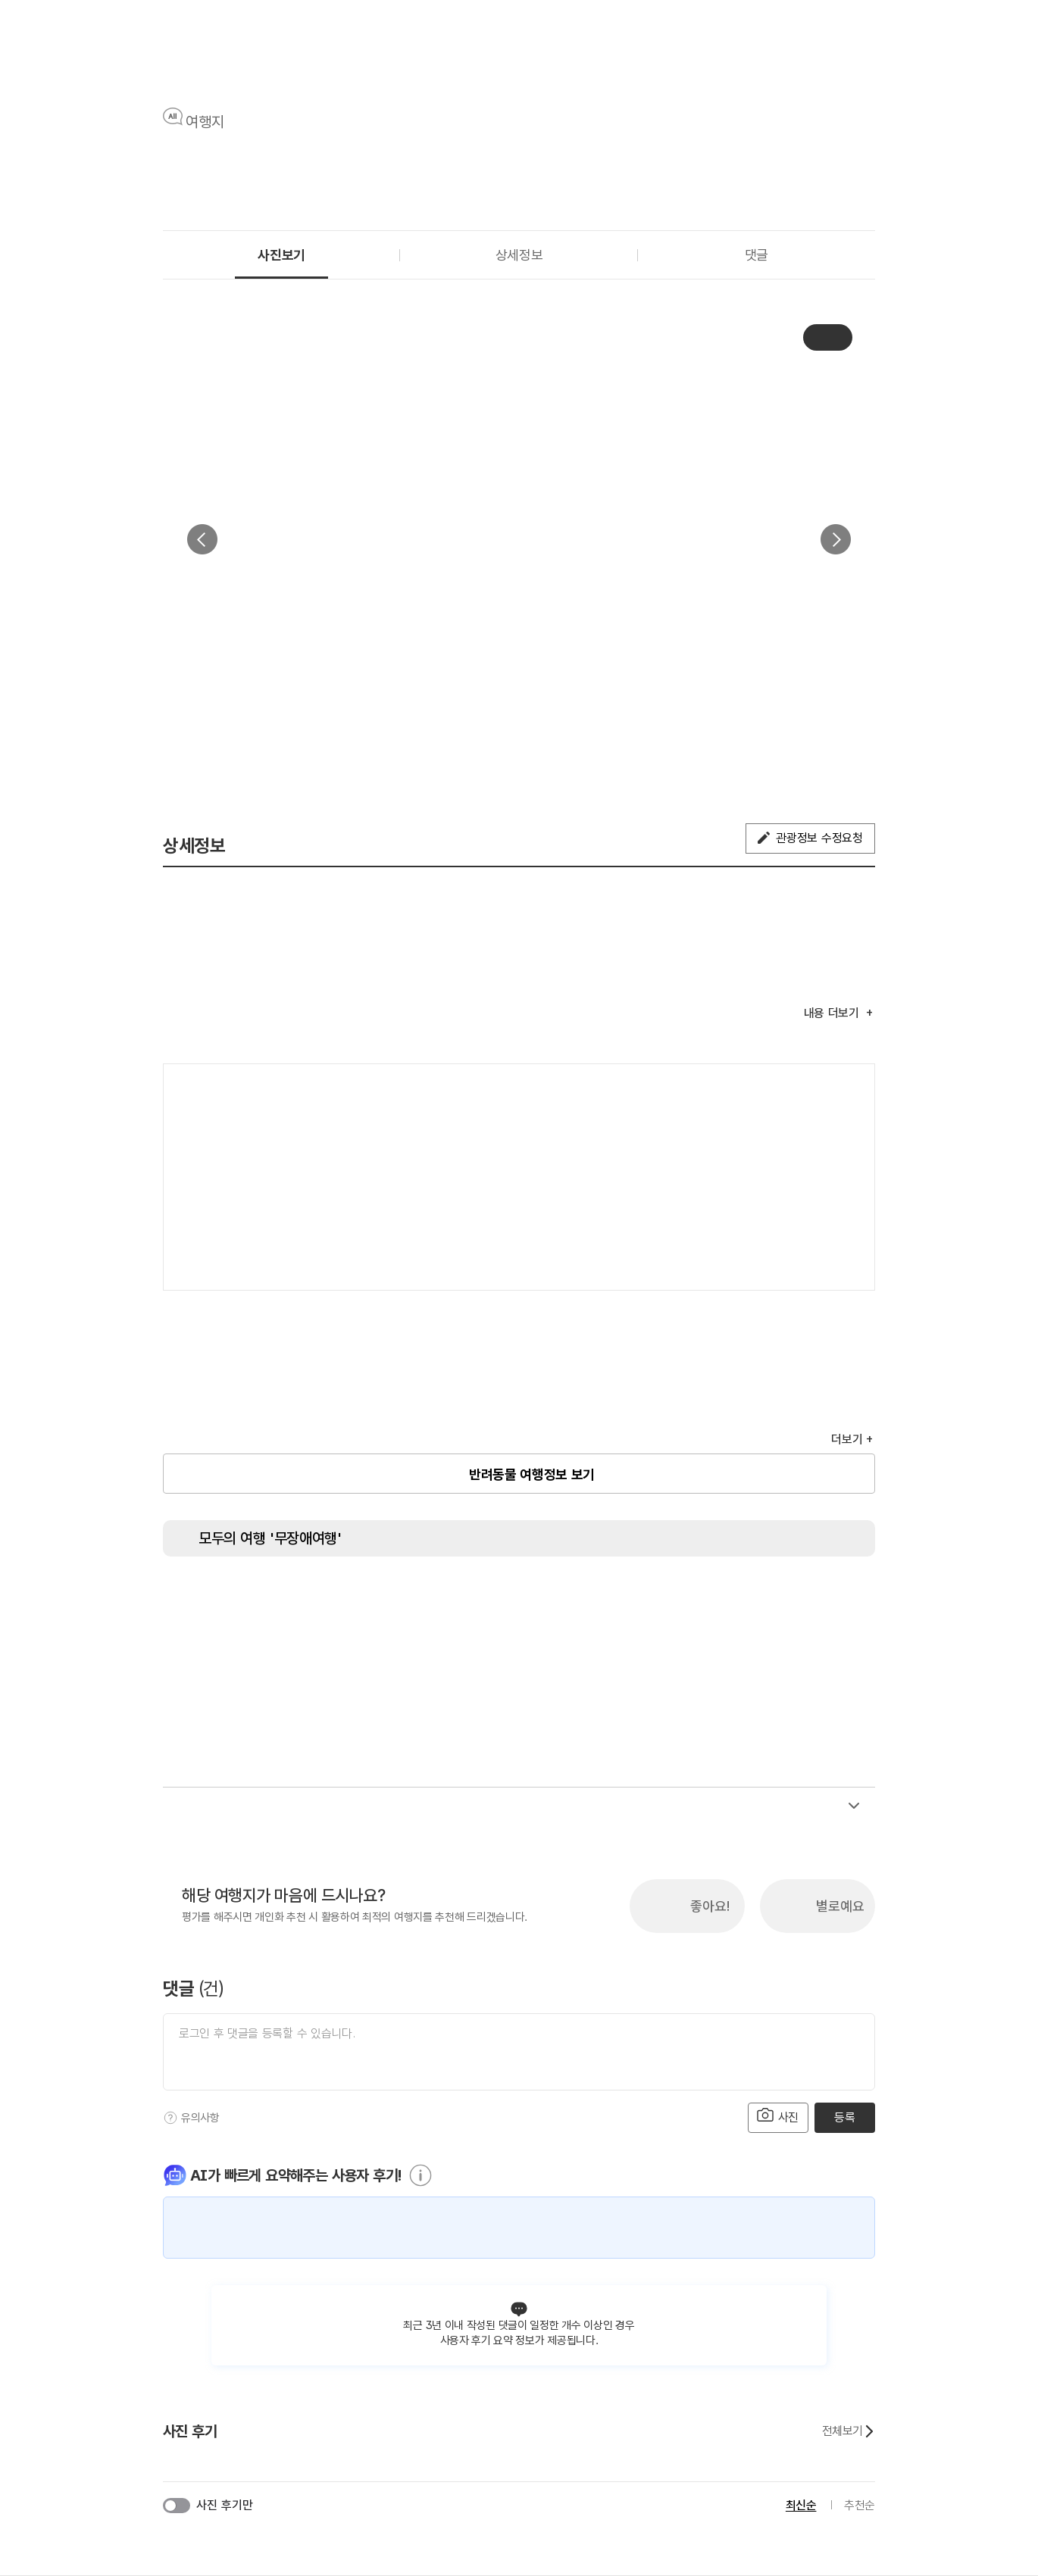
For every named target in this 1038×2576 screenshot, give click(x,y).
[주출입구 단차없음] (375, 1598)
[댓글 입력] (519, 2052)
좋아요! (710, 1906)
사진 (778, 2116)
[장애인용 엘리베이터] (261, 1598)
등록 (844, 2117)
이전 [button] (202, 539)
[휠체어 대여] (545, 1598)
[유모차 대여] (829, 1598)
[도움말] (170, 2117)
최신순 (801, 2505)
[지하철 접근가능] (431, 1598)
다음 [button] (836, 539)
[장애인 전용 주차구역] (318, 1598)
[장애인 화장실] (204, 1598)
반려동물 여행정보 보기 (532, 1474)
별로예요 (840, 1906)
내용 (833, 1013)
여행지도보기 (818, 1091)
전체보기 (848, 2431)
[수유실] (716, 1598)
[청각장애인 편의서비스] (659, 1598)
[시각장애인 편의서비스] (602, 1598)
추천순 (859, 2505)
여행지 (205, 122)
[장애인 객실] (772, 1598)
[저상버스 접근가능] (488, 1598)
